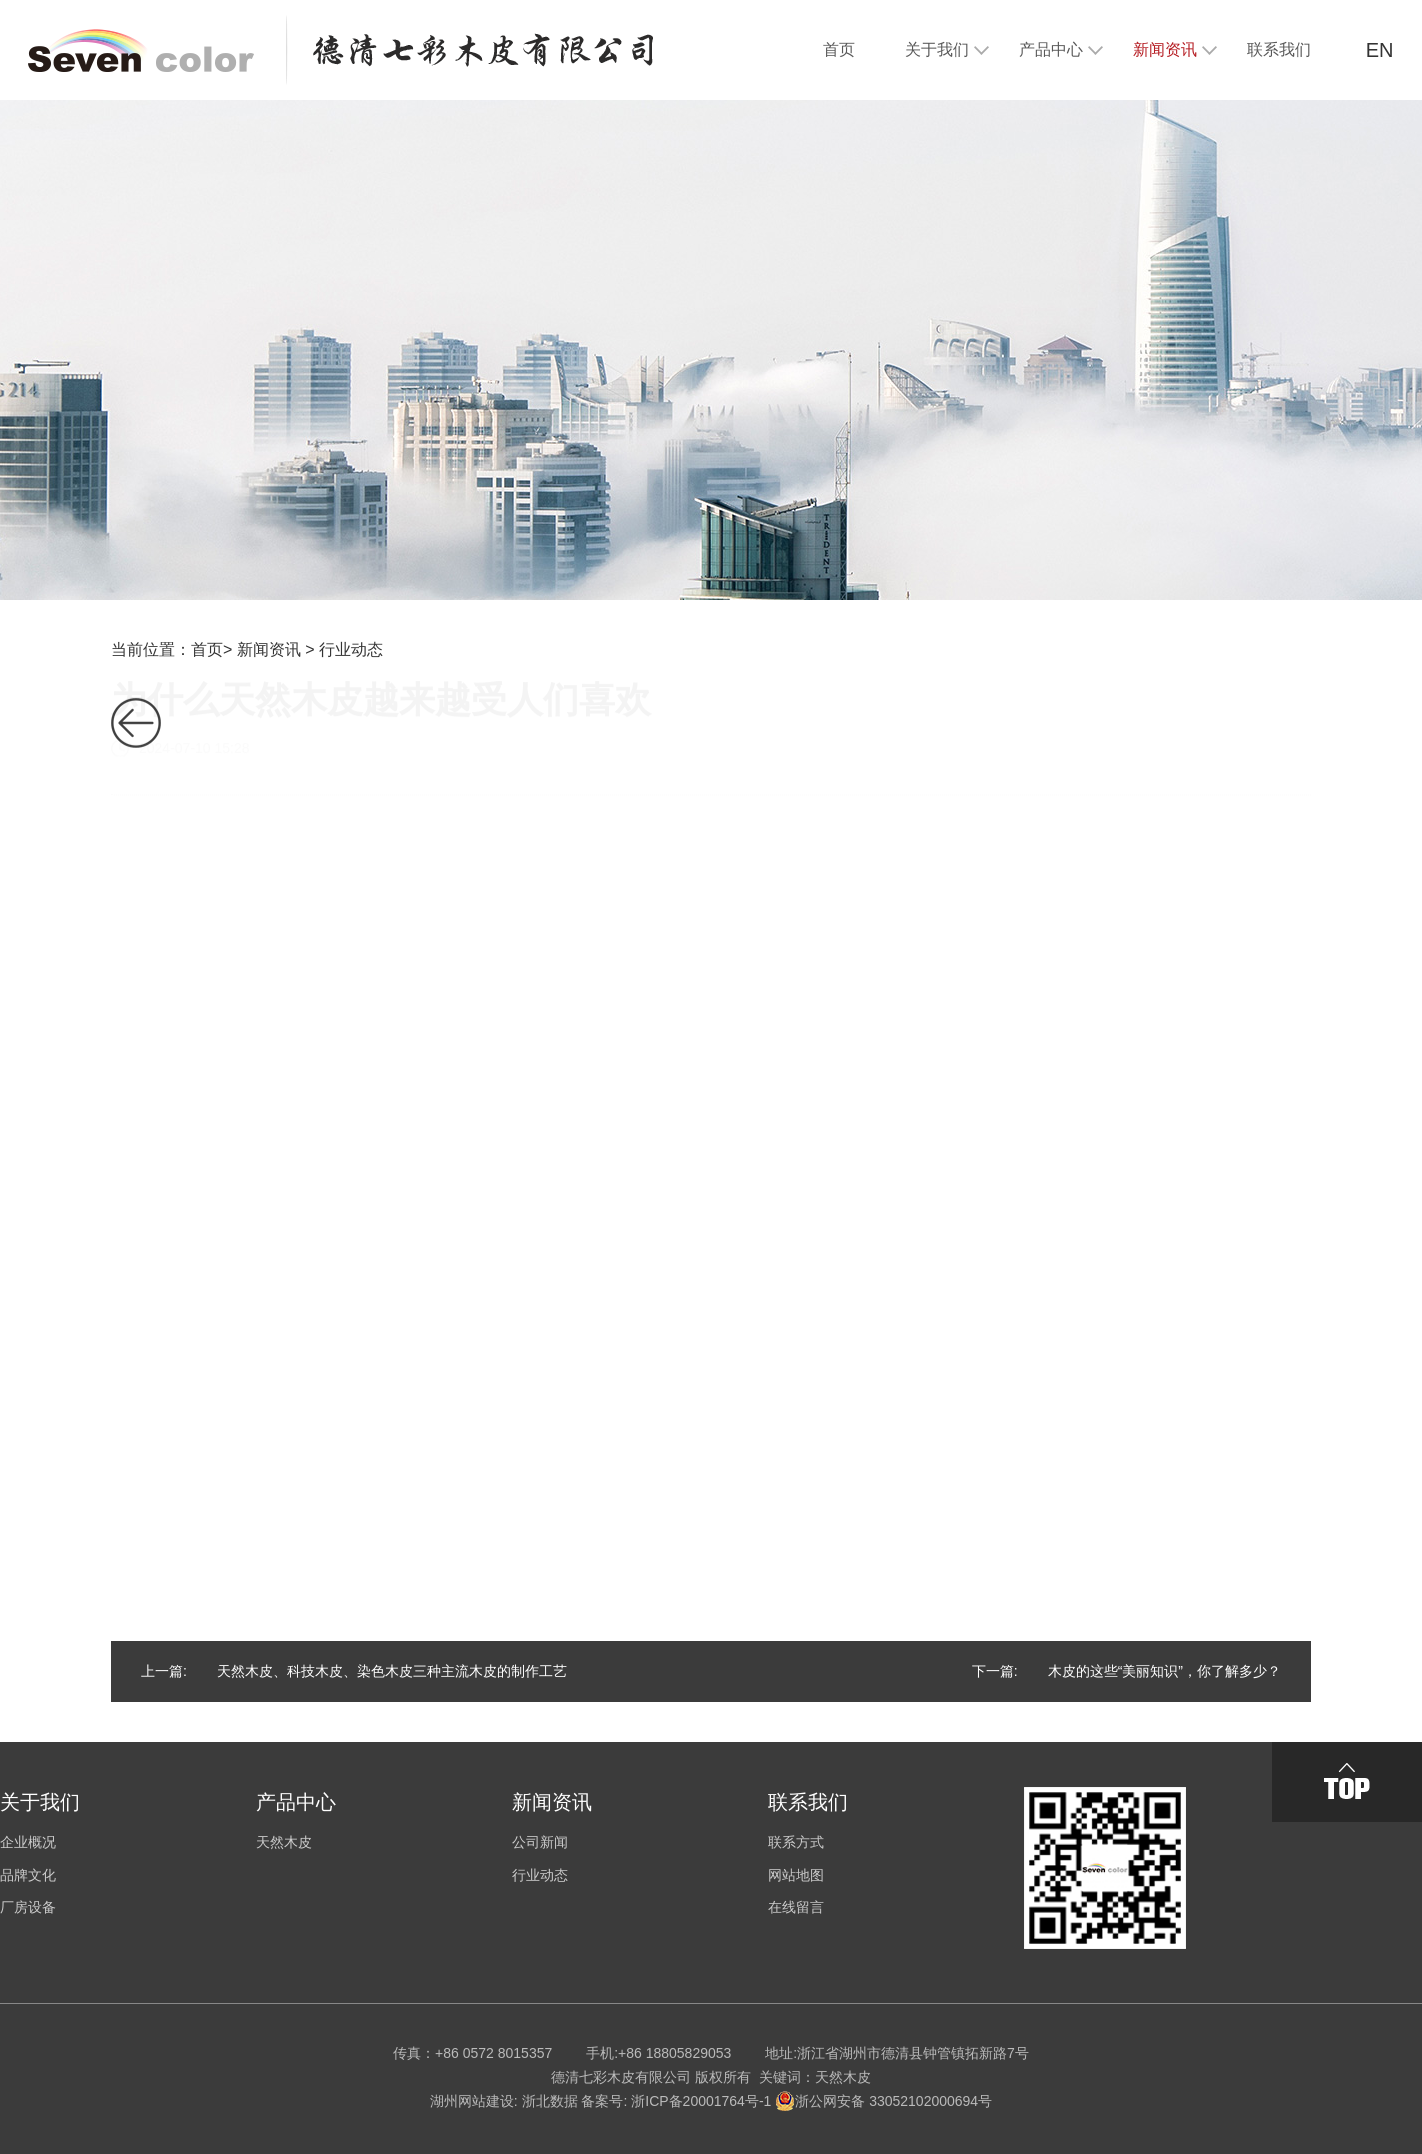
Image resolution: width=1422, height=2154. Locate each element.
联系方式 (796, 1842)
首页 (207, 649)
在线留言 (796, 1907)
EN (1380, 50)
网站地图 (796, 1875)
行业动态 (351, 649)
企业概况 (28, 1842)
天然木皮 (284, 1842)
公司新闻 (540, 1842)
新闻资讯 (269, 649)
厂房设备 (28, 1907)
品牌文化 (28, 1875)
